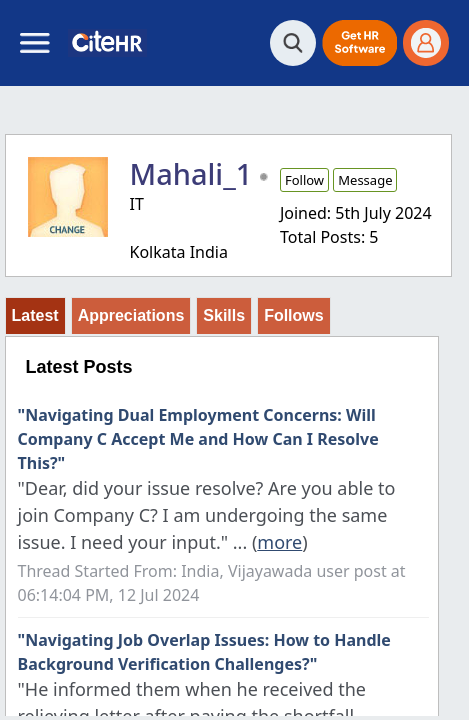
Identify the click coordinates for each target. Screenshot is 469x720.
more (279, 542)
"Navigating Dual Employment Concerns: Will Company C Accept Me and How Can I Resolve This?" (198, 439)
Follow (304, 180)
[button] (359, 43)
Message (365, 180)
